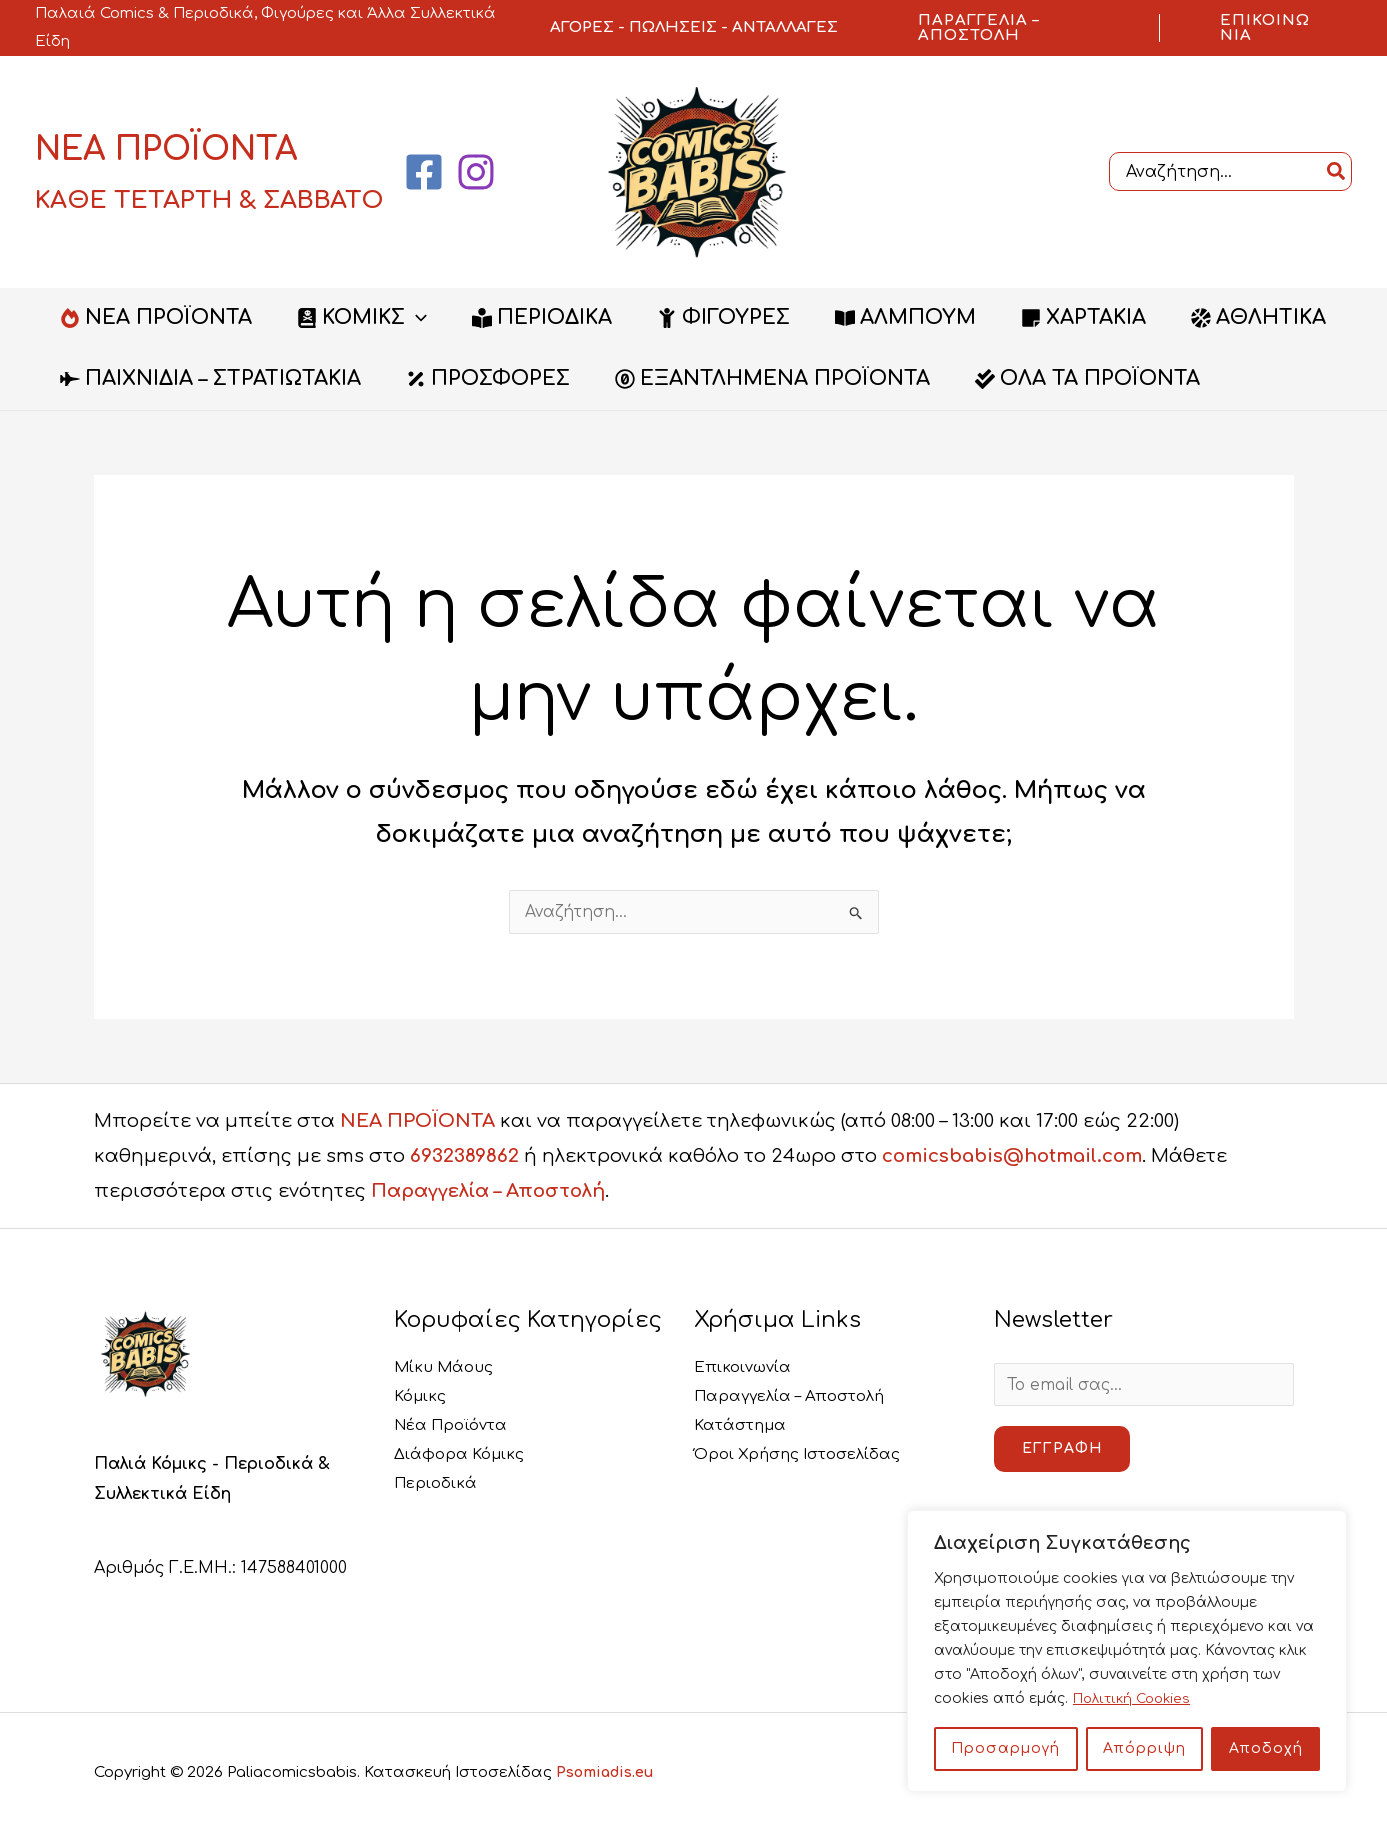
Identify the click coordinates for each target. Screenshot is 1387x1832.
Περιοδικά (438, 1486)
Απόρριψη (1144, 1748)
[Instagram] (476, 172)
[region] (1127, 1651)
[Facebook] (424, 172)
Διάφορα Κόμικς (462, 1456)
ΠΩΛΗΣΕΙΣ (673, 27)
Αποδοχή (1266, 1748)
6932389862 (464, 1156)
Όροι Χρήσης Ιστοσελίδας (804, 1456)
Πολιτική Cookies (1135, 1698)
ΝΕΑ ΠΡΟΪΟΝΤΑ (417, 1121)
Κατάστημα (743, 1426)
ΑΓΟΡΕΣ (582, 27)
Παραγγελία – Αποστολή (488, 1191)
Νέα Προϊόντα (456, 1426)
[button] (1009, 28)
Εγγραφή (1062, 1449)
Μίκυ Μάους (447, 1367)
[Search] (1337, 171)
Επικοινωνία (744, 1367)
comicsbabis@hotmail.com (1012, 1156)
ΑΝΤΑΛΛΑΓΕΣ (785, 27)
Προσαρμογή (1005, 1748)
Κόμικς (422, 1397)
